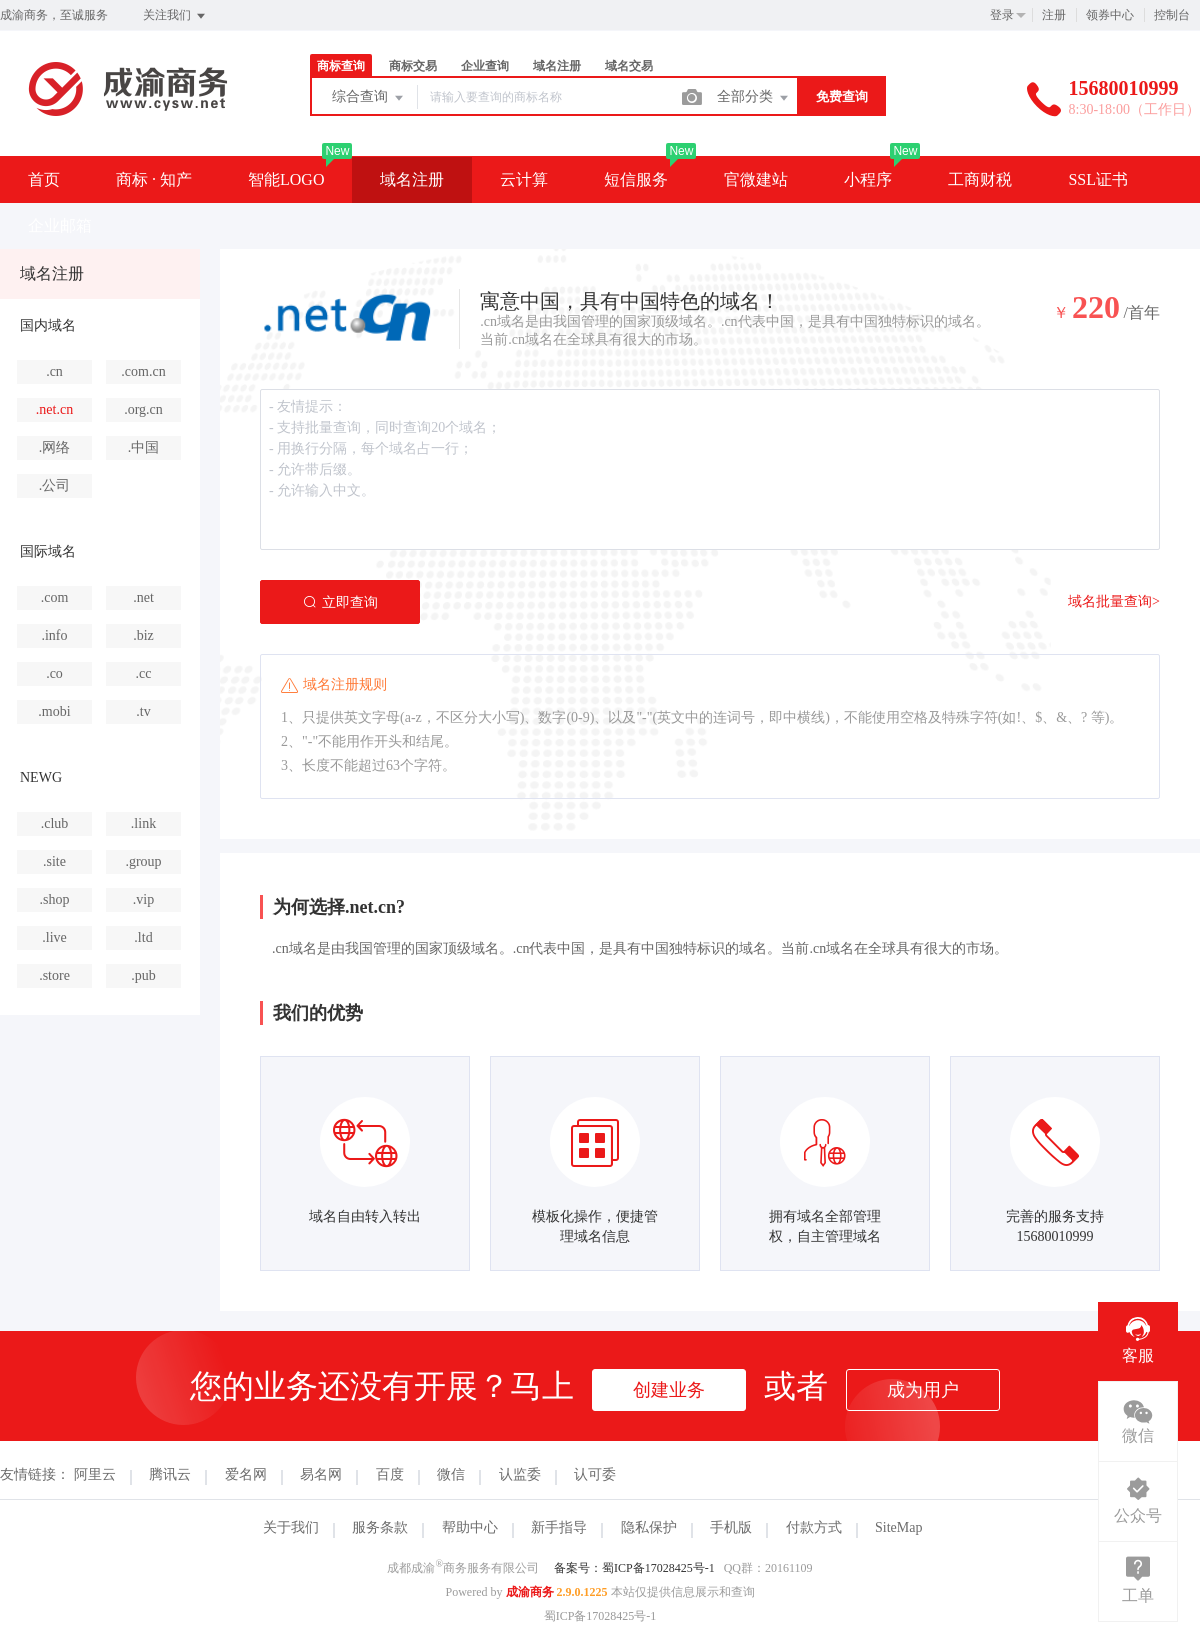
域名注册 (557, 66)
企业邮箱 (60, 225)
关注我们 (175, 16)
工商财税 (980, 179)
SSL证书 (1098, 179)
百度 (390, 1474)
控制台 (1172, 15)
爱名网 (246, 1474)
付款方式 (814, 1527)
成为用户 (923, 1390)
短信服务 (636, 179)
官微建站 (756, 179)
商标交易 (413, 66)
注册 (1054, 15)
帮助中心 (470, 1527)
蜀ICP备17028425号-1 (600, 1616)
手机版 (731, 1527)
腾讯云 (170, 1474)
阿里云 (95, 1474)
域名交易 (629, 66)
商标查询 (341, 66)
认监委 (520, 1474)
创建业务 (669, 1390)
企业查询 (485, 66)
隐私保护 (649, 1527)
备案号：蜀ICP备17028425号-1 (634, 1568)
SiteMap (898, 1527)
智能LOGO (286, 179)
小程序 (868, 179)
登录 (1002, 15)
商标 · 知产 (154, 179)
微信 (451, 1474)
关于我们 (291, 1527)
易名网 (321, 1474)
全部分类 (754, 98)
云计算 (524, 179)
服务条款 (380, 1527)
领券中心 (1110, 15)
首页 (44, 179)
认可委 (595, 1474)
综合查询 (369, 98)
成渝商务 (530, 1592)
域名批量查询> (1114, 601)
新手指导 (559, 1527)
